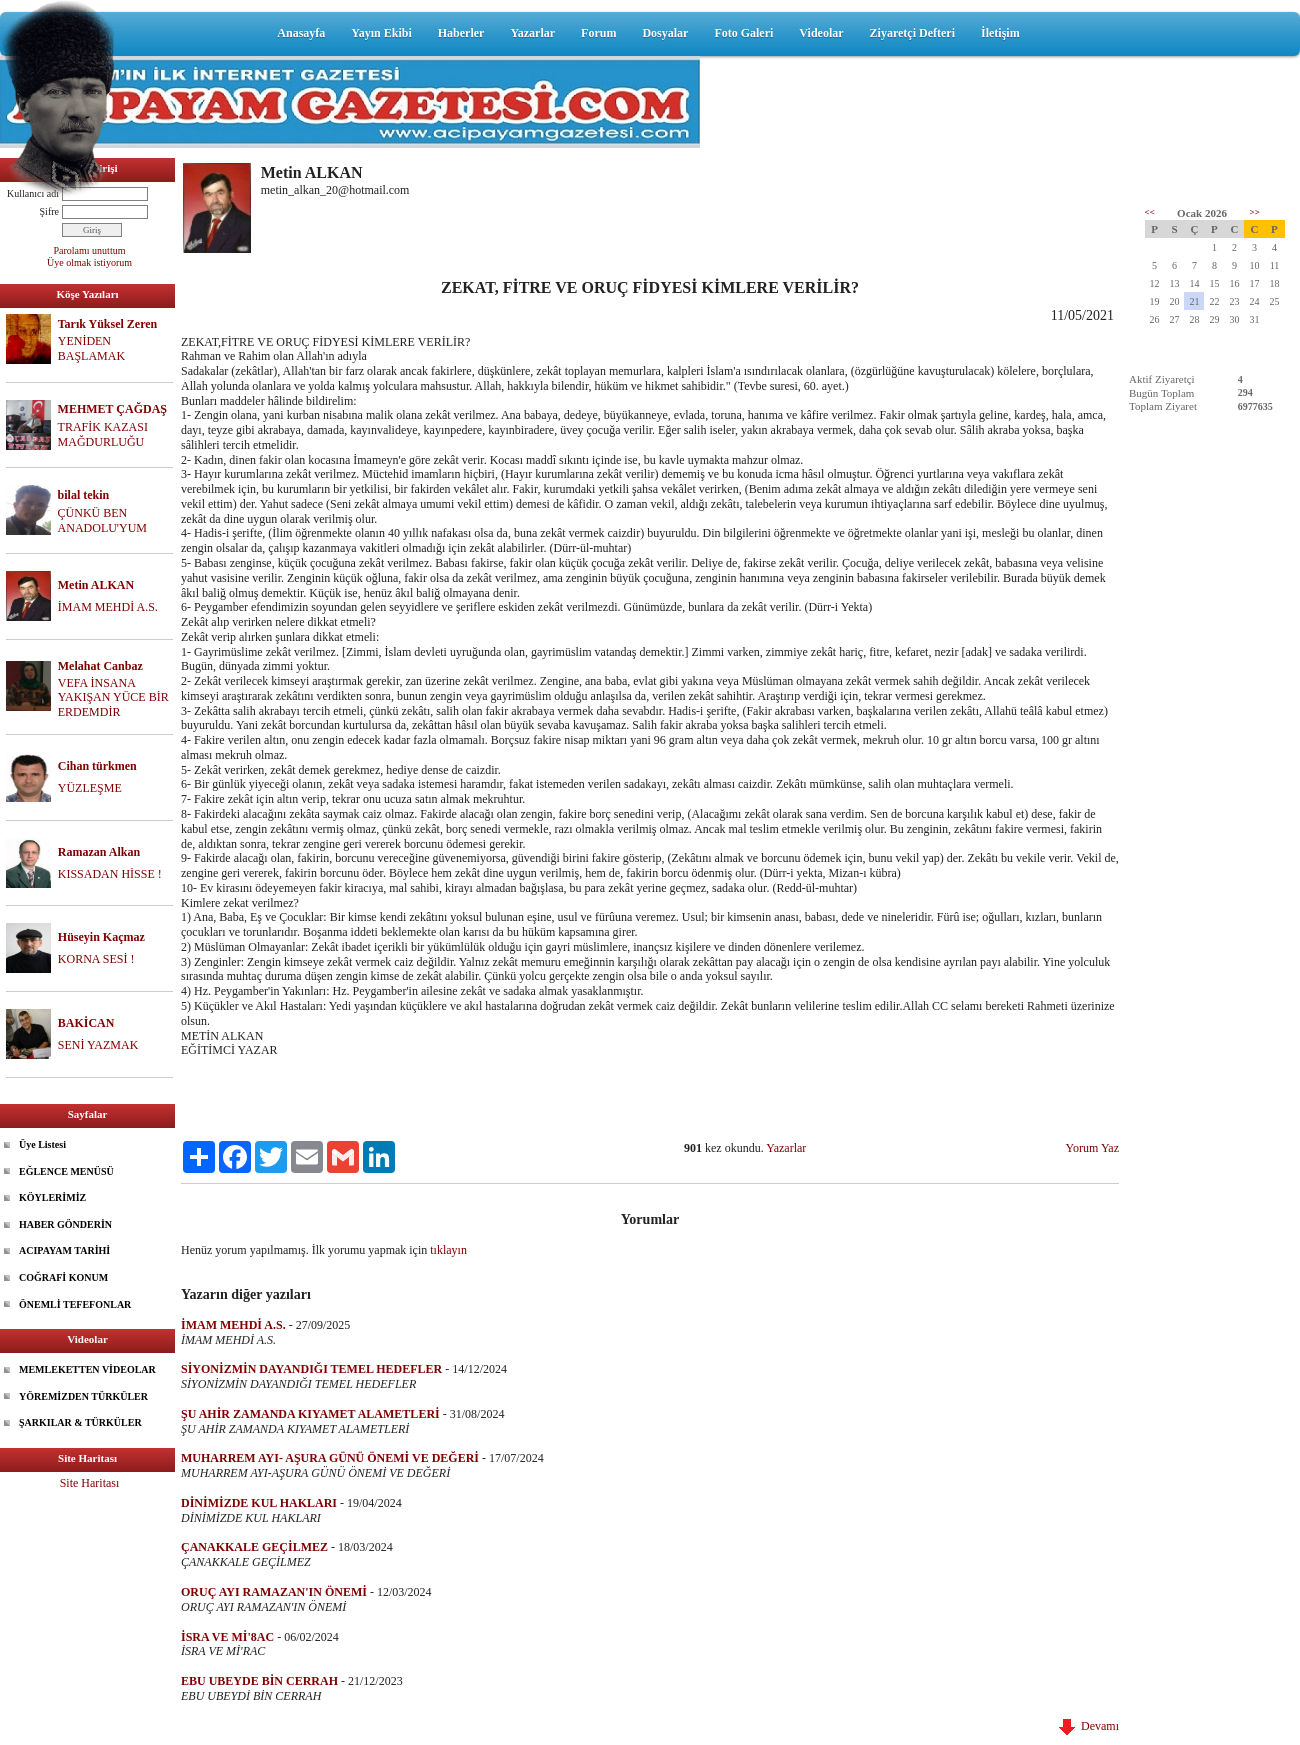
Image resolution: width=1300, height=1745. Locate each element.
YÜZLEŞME (90, 788)
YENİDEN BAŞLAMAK (91, 348)
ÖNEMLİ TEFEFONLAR (75, 1304)
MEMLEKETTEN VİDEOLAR (87, 1369)
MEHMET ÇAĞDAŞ (112, 409)
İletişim (1000, 33)
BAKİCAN (86, 1023)
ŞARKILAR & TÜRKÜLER (80, 1422)
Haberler (461, 33)
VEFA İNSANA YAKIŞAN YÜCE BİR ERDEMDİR (113, 698)
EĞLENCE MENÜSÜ (66, 1171)
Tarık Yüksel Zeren (108, 324)
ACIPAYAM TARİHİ (64, 1250)
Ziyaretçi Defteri (912, 33)
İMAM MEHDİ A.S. (108, 607)
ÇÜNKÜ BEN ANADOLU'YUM (103, 520)
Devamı (1089, 1726)
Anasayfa (301, 33)
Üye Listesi (42, 1144)
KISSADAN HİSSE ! (110, 874)
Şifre (49, 211)
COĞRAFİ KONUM (63, 1277)
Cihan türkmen (97, 766)
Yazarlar (532, 33)
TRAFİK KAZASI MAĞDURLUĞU (103, 434)
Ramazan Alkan (99, 852)
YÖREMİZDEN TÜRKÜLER (83, 1396)
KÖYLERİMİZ (52, 1197)
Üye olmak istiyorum (89, 262)
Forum (598, 33)
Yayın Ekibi (381, 33)
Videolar (821, 33)
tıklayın (448, 1250)
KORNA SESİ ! (96, 959)
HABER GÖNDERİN (65, 1224)
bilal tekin (84, 495)
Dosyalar (665, 33)
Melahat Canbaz (100, 666)
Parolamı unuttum (90, 250)
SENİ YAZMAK (98, 1045)
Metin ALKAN (96, 585)
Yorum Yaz (1092, 1148)
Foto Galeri (743, 33)
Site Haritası (90, 1483)
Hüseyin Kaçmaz (101, 937)
